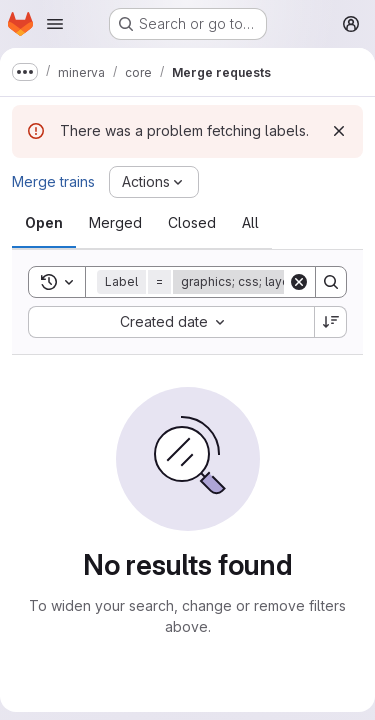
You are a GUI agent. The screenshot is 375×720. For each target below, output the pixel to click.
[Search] (331, 282)
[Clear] (299, 282)
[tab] (44, 223)
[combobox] (171, 322)
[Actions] (154, 182)
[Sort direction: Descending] (331, 322)
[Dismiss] (339, 131)
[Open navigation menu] (55, 24)
